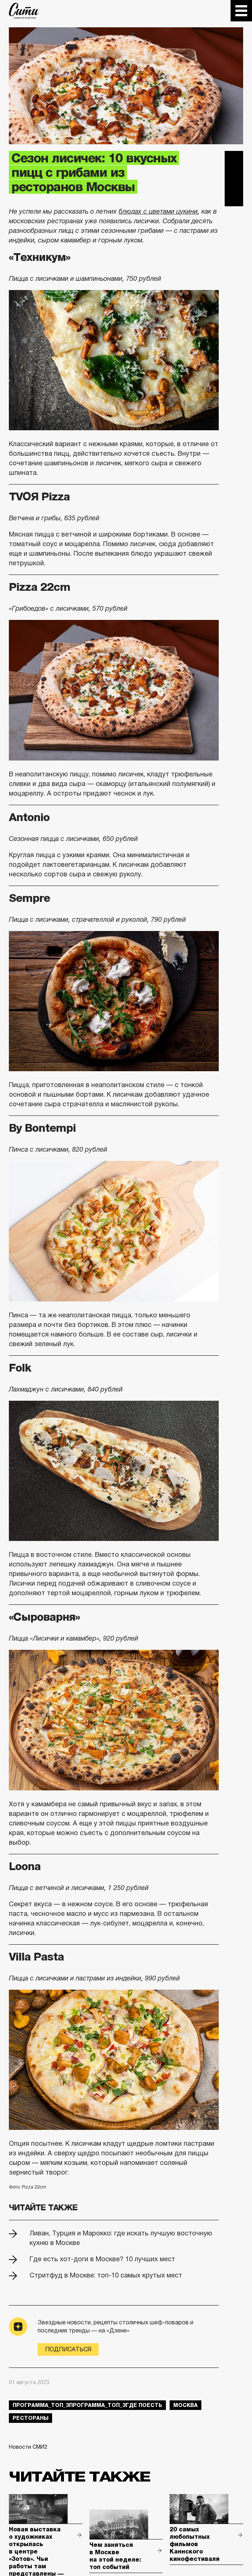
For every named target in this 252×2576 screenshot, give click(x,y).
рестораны (30, 2418)
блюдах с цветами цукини (158, 211)
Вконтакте (234, 178)
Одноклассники (234, 197)
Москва (185, 2405)
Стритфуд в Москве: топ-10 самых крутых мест (106, 2275)
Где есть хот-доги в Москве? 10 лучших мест (102, 2259)
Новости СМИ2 (28, 2447)
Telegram (234, 160)
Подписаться (68, 2349)
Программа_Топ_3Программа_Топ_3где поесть (87, 2405)
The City (24, 11)
